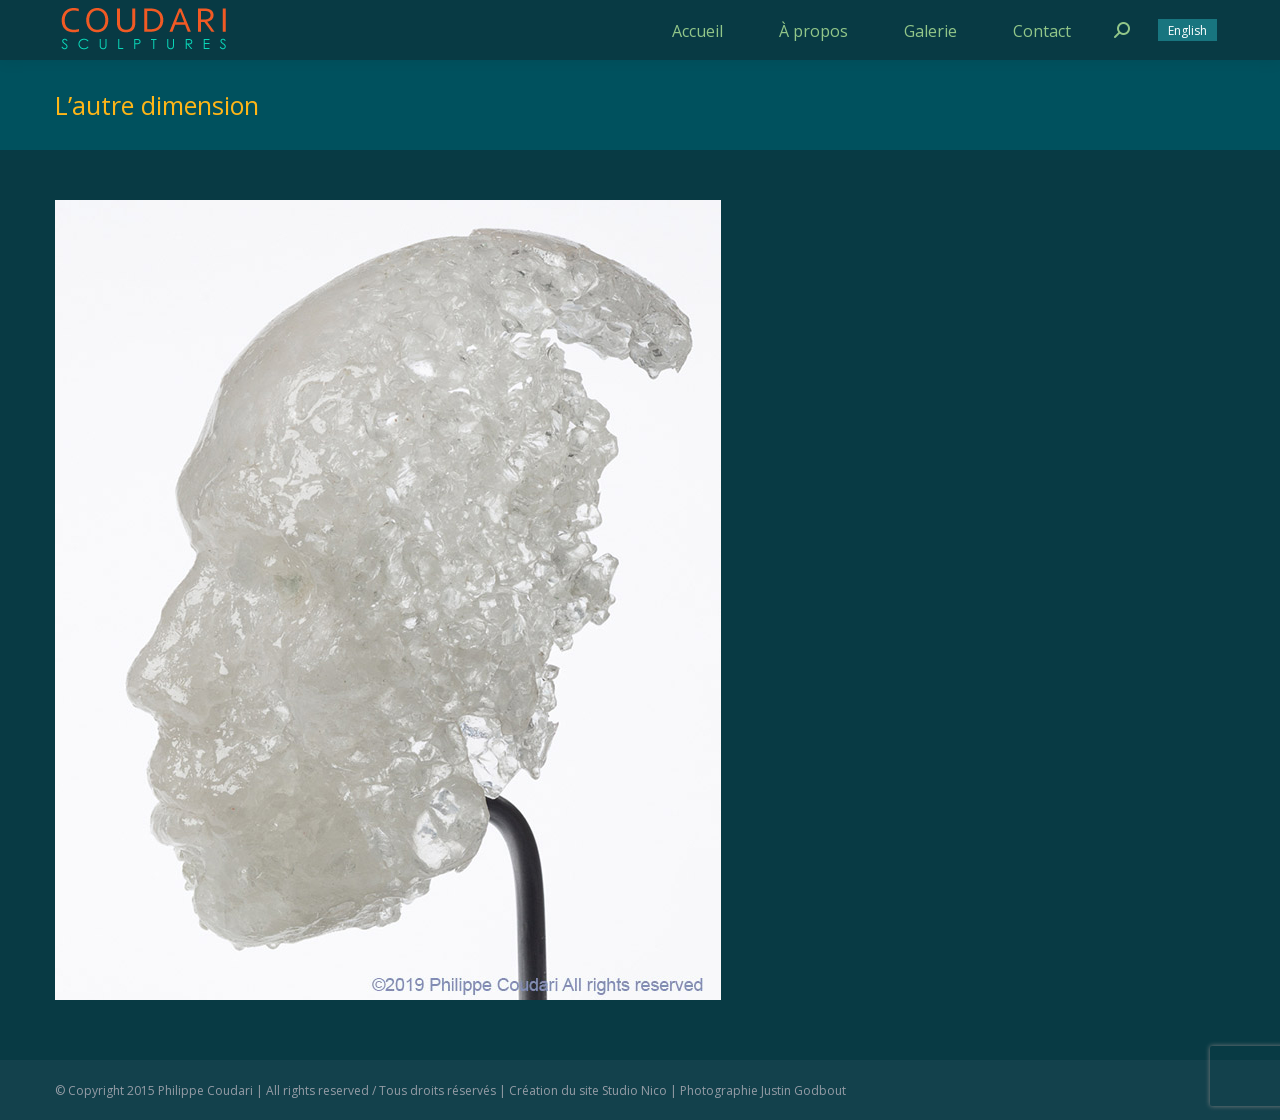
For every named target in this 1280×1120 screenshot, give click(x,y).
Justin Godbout (803, 1090)
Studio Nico (634, 1090)
